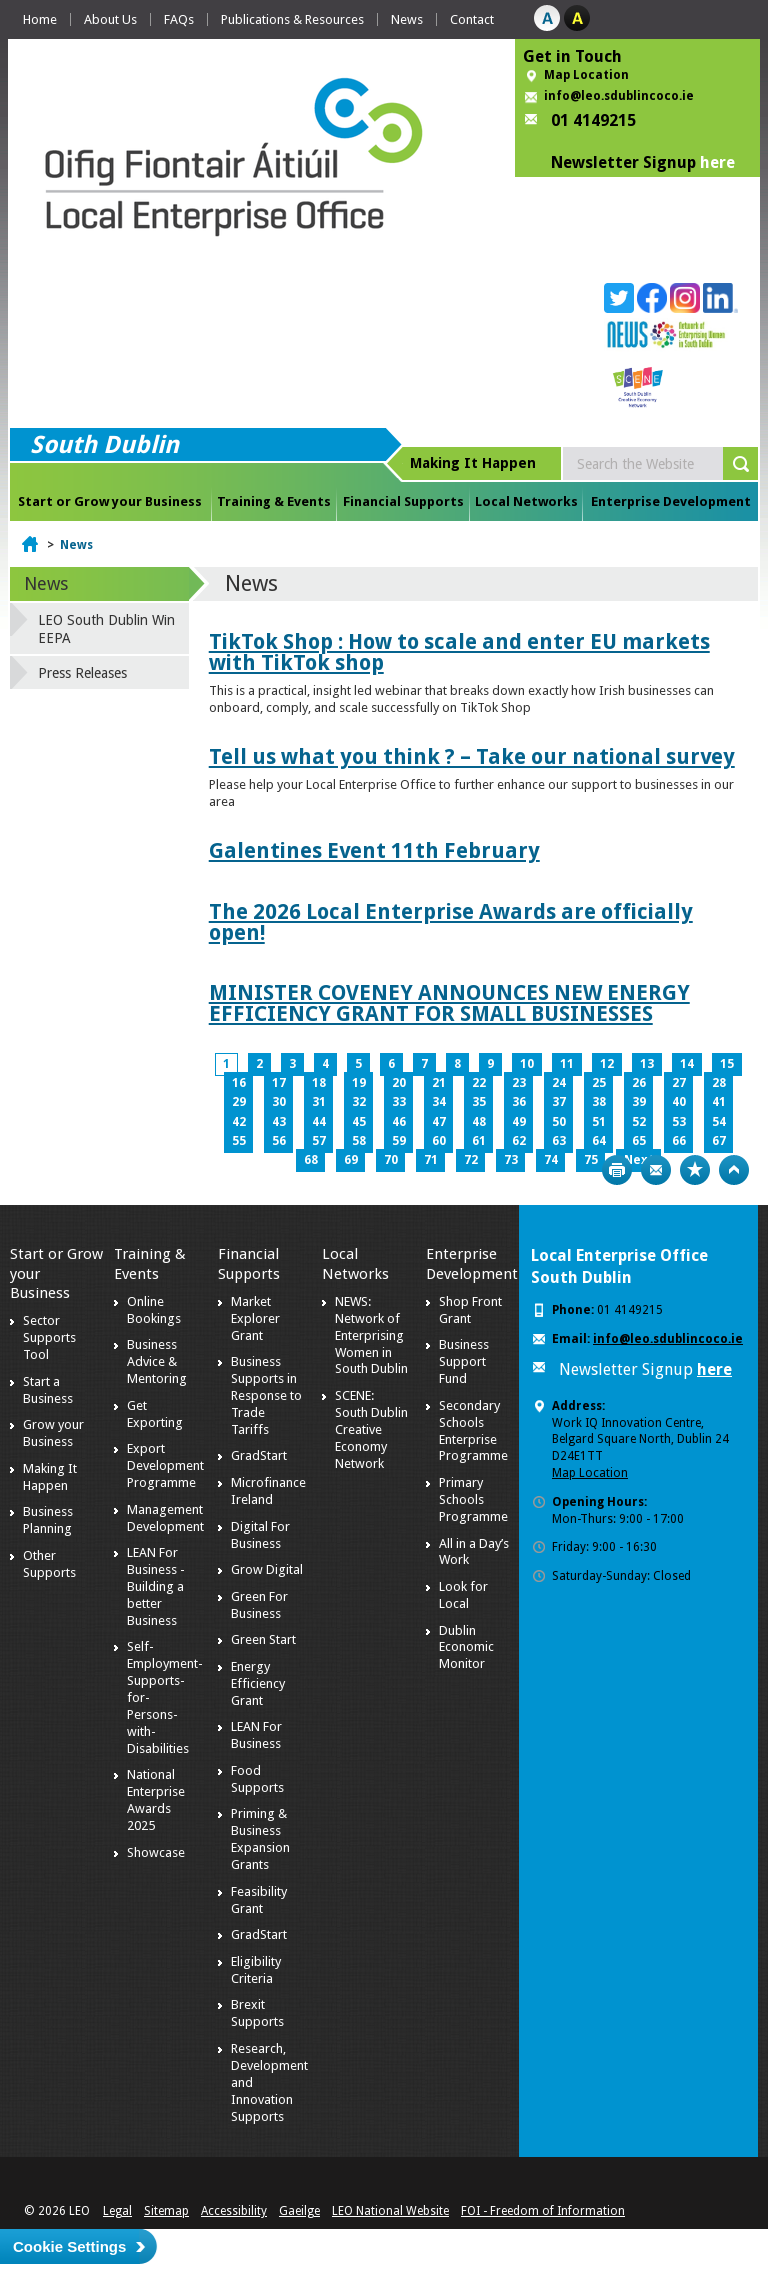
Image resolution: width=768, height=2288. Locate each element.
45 (359, 1122)
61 (479, 1141)
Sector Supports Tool (49, 1337)
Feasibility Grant (259, 1900)
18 (319, 1083)
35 (479, 1102)
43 (279, 1122)
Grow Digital (267, 1569)
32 (359, 1102)
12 (607, 1064)
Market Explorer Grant (255, 1318)
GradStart (259, 1455)
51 (599, 1122)
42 (239, 1122)
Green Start (263, 1639)
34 (439, 1102)
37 (559, 1102)
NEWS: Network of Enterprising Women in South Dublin (371, 1335)
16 (239, 1083)
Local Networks (526, 501)
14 (687, 1064)
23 (519, 1083)
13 (647, 1064)
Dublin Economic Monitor (466, 1647)
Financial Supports (403, 501)
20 (399, 1083)
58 (359, 1141)
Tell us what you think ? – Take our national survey (472, 756)
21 (439, 1083)
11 (567, 1064)
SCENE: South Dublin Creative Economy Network (371, 1429)
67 (719, 1141)
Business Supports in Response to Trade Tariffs (266, 1395)
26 (639, 1083)
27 (679, 1083)
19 (359, 1083)
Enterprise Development (671, 501)
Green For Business (259, 1605)
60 (439, 1141)
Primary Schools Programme (473, 1499)
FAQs (179, 19)
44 (319, 1122)
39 (639, 1102)
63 (559, 1141)
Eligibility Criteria (256, 1970)
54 (719, 1122)
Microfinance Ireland (268, 1491)
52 (639, 1122)
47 (439, 1122)
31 (319, 1102)
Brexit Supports (257, 2013)
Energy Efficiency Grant (258, 1683)
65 (639, 1141)
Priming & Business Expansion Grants (260, 1839)
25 (599, 1083)
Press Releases (82, 673)
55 (239, 1141)
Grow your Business (53, 1433)
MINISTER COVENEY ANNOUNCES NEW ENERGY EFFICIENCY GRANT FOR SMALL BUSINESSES (449, 1003)
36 (519, 1102)
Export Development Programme (165, 1465)
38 (599, 1102)
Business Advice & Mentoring (157, 1361)
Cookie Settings (69, 2246)
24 (559, 1083)
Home (40, 19)
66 (679, 1141)
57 (319, 1141)
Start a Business (48, 1390)
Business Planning (48, 1520)
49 (519, 1122)
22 (479, 1083)
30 (279, 1102)
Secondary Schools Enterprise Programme (473, 1431)
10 (527, 1064)
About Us (110, 19)
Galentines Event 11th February (374, 850)
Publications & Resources (292, 19)
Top (734, 1170)
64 (599, 1141)
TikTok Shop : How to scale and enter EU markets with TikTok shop (459, 652)
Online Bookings (154, 1310)
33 (399, 1102)
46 (399, 1122)
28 (719, 1083)
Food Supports (257, 1779)
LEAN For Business (256, 1735)
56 (279, 1141)
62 (519, 1141)
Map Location (586, 75)
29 (239, 1102)
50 (559, 1122)
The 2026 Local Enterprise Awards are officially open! (451, 922)
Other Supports (49, 1564)
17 (279, 1083)
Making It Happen (50, 1477)
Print (617, 1170)
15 (727, 1064)
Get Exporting (155, 1414)
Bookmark (695, 1170)
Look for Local (463, 1595)
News (407, 19)
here (717, 162)
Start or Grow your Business (110, 501)
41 (719, 1102)
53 (679, 1122)
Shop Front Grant (470, 1310)
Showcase (156, 1852)
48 (479, 1122)
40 (679, 1102)
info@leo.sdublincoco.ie (619, 96)
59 (399, 1141)
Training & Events (274, 501)
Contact (472, 19)
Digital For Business (260, 1535)
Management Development (165, 1518)
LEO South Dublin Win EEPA (106, 629)
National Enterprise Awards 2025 (156, 1800)
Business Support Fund (464, 1361)
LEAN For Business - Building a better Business (156, 1586)
